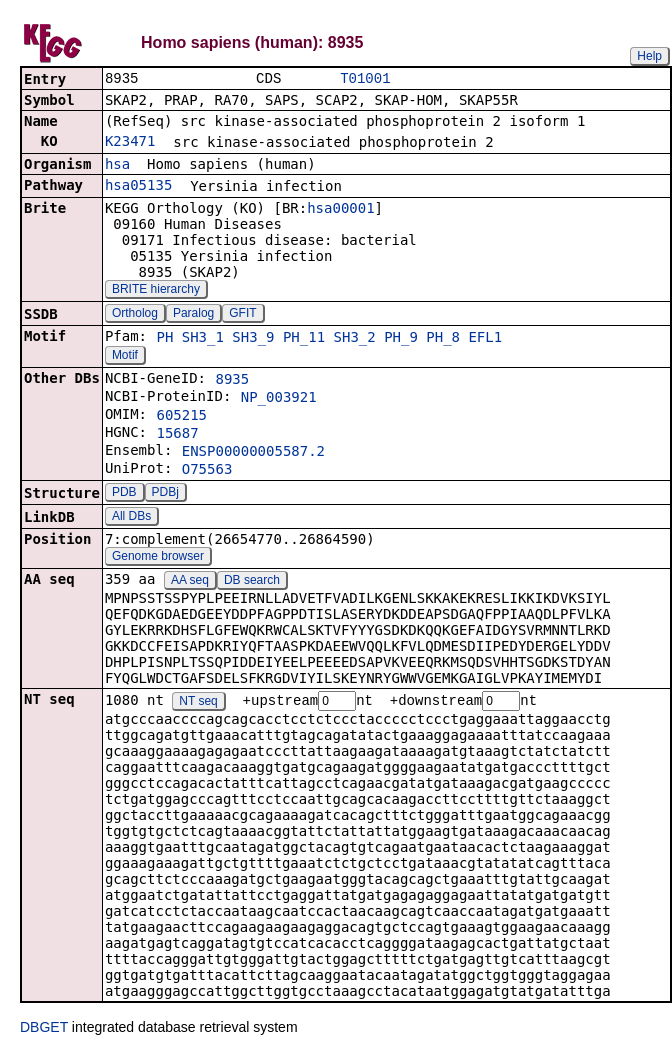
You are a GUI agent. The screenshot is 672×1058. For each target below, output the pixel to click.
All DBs (131, 518)
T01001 (365, 79)
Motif (125, 357)
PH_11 (304, 339)
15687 (177, 435)
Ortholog (135, 315)
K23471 (130, 143)
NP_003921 (279, 399)
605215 (181, 417)
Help (649, 56)
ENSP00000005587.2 (253, 453)
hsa (117, 166)
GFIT (242, 315)
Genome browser (158, 558)
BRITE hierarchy (156, 291)
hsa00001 (340, 210)
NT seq (198, 704)
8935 (232, 381)
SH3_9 (253, 339)
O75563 (207, 471)
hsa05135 (138, 187)
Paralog (193, 315)
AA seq (190, 582)
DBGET (44, 1030)
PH (164, 339)
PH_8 (443, 339)
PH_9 (401, 339)
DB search (252, 582)
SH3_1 (203, 339)
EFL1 (485, 339)
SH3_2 (355, 339)
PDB (124, 494)
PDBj (165, 494)
